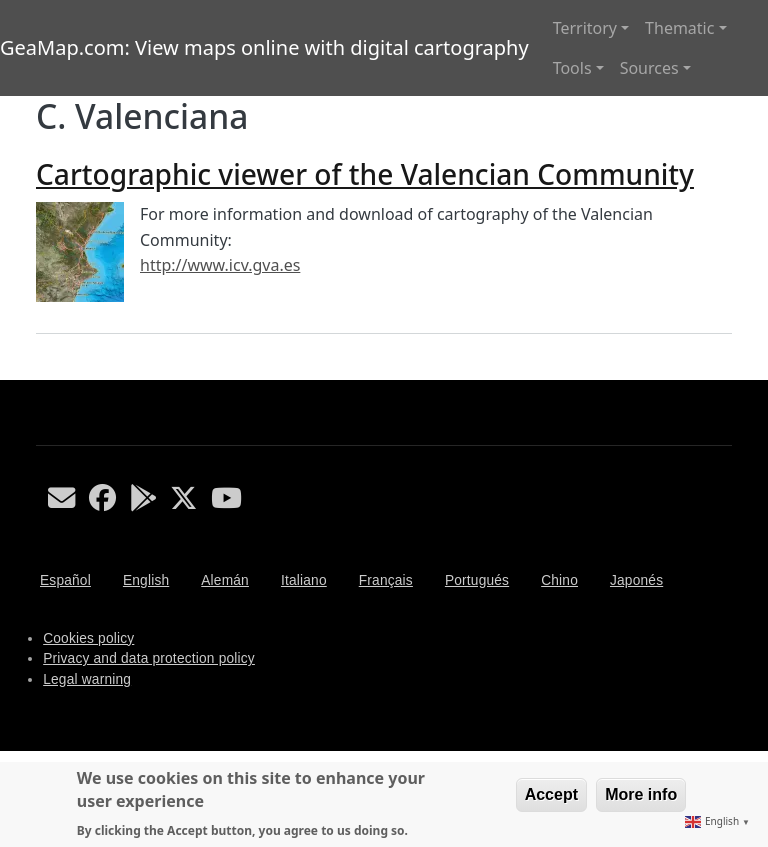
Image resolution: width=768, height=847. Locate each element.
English (146, 580)
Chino (559, 580)
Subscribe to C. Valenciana (44, 372)
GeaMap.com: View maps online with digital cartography (264, 47)
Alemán (225, 580)
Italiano (304, 580)
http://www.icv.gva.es (220, 265)
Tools (572, 68)
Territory (585, 28)
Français (386, 580)
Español (65, 580)
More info (641, 794)
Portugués (477, 580)
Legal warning (87, 679)
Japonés (636, 580)
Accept (551, 794)
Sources (649, 68)
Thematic (679, 28)
